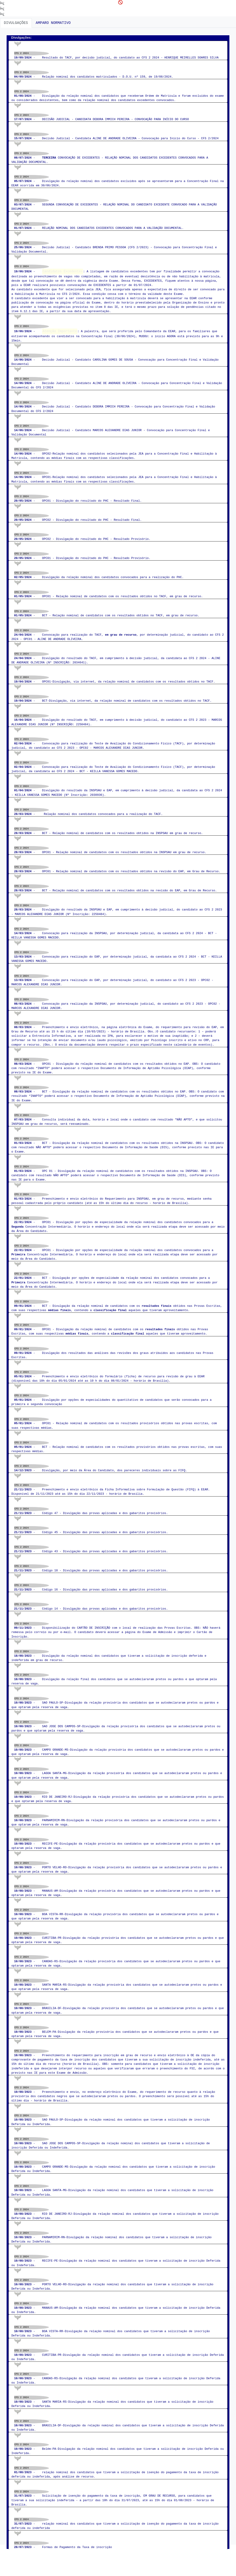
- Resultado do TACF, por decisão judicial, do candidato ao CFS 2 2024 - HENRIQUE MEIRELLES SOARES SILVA (116, 57)
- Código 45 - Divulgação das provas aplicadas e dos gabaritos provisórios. (91, 1532)
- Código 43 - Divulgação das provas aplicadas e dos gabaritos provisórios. (91, 1551)
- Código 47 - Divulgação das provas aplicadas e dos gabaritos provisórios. (91, 1513)
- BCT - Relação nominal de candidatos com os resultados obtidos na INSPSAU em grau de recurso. (108, 833)
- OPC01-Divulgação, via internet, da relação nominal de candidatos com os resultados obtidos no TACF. (114, 681)
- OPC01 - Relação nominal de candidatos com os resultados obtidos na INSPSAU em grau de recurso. (110, 852)
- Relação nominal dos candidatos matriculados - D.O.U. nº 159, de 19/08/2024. (93, 76)
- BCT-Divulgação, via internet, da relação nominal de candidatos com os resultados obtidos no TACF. (113, 701)
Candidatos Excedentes (63, 271)
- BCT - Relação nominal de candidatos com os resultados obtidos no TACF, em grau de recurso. (106, 615)
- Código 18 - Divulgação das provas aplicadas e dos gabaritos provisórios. (91, 1570)
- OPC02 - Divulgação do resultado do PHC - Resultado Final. (78, 520)
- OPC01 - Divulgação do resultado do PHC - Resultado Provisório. (82, 558)
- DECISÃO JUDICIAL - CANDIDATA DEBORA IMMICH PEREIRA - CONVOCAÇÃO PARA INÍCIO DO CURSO (101, 119)
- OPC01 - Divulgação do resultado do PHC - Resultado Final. (78, 501)
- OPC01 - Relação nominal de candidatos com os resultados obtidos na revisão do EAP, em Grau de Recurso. (117, 871)
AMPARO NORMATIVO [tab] (53, 23)
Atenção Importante (60, 331)
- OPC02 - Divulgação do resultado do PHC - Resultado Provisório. (82, 539)
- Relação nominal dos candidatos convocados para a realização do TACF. (88, 814)
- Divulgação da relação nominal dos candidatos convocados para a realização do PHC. (99, 577)
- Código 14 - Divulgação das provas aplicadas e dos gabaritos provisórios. (91, 1608)
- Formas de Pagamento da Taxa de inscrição (63, 2547)
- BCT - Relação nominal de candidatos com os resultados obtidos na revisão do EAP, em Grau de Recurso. (115, 890)
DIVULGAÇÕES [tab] (16, 23)
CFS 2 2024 (31, 53)
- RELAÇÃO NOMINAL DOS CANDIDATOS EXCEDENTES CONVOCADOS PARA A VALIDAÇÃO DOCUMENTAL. (99, 228)
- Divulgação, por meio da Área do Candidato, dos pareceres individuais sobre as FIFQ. (100, 1470)
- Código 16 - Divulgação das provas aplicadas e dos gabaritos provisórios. (91, 1589)
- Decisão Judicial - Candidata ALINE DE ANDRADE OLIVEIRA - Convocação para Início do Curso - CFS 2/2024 (116, 138)
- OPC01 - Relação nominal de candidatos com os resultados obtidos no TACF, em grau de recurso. (108, 596)
